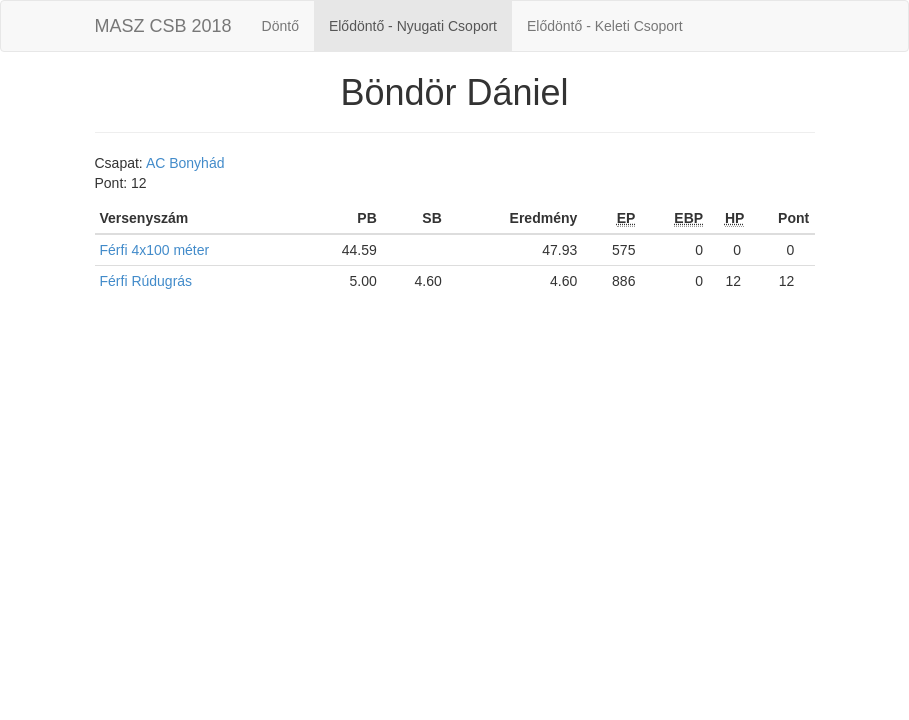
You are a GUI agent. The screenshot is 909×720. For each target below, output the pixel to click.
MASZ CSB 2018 (163, 26)
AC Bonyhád (185, 163)
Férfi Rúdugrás (146, 281)
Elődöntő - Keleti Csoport (605, 26)
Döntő (280, 26)
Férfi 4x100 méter (155, 250)
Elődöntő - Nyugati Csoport (413, 26)
